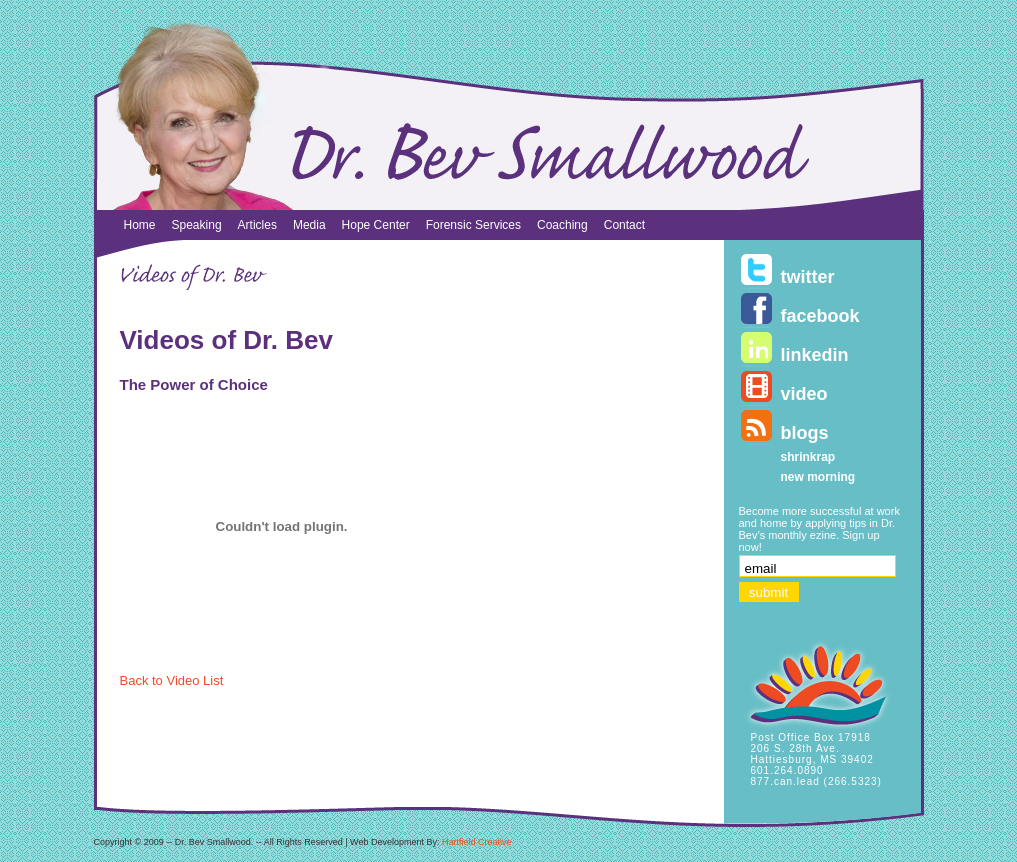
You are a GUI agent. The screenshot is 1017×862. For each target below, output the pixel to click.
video (804, 394)
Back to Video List (172, 680)
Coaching (562, 225)
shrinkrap (808, 457)
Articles (257, 225)
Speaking (197, 225)
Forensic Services (473, 225)
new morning (818, 477)
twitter (808, 277)
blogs (805, 433)
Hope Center (376, 225)
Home (140, 225)
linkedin (815, 355)
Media (309, 225)
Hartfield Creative (477, 842)
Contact (624, 225)
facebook (820, 316)
